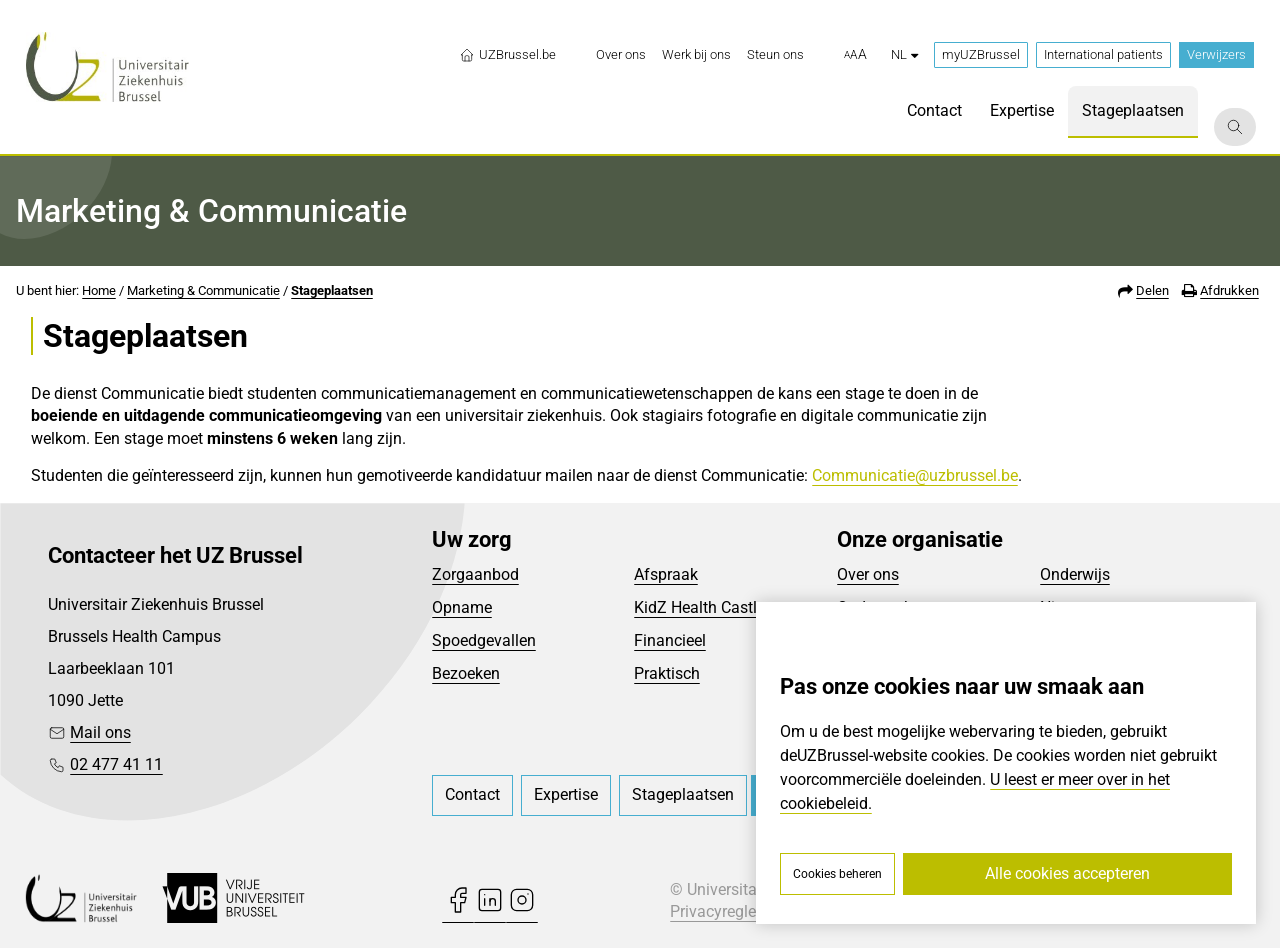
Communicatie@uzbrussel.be (915, 475)
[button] (855, 55)
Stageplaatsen (332, 290)
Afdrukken (1229, 290)
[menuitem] (621, 55)
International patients (1103, 54)
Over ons (868, 574)
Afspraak (666, 574)
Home (99, 290)
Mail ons (100, 732)
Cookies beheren (837, 874)
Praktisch (667, 673)
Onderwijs (1075, 574)
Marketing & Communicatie (203, 290)
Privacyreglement (731, 911)
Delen (1152, 290)
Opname (462, 607)
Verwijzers (1216, 54)
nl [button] (904, 54)
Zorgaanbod (475, 574)
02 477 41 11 (116, 764)
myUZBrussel (981, 54)
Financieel (670, 640)
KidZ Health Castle (699, 607)
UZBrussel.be (507, 55)
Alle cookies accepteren (1067, 873)
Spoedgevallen (484, 640)
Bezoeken (466, 673)
